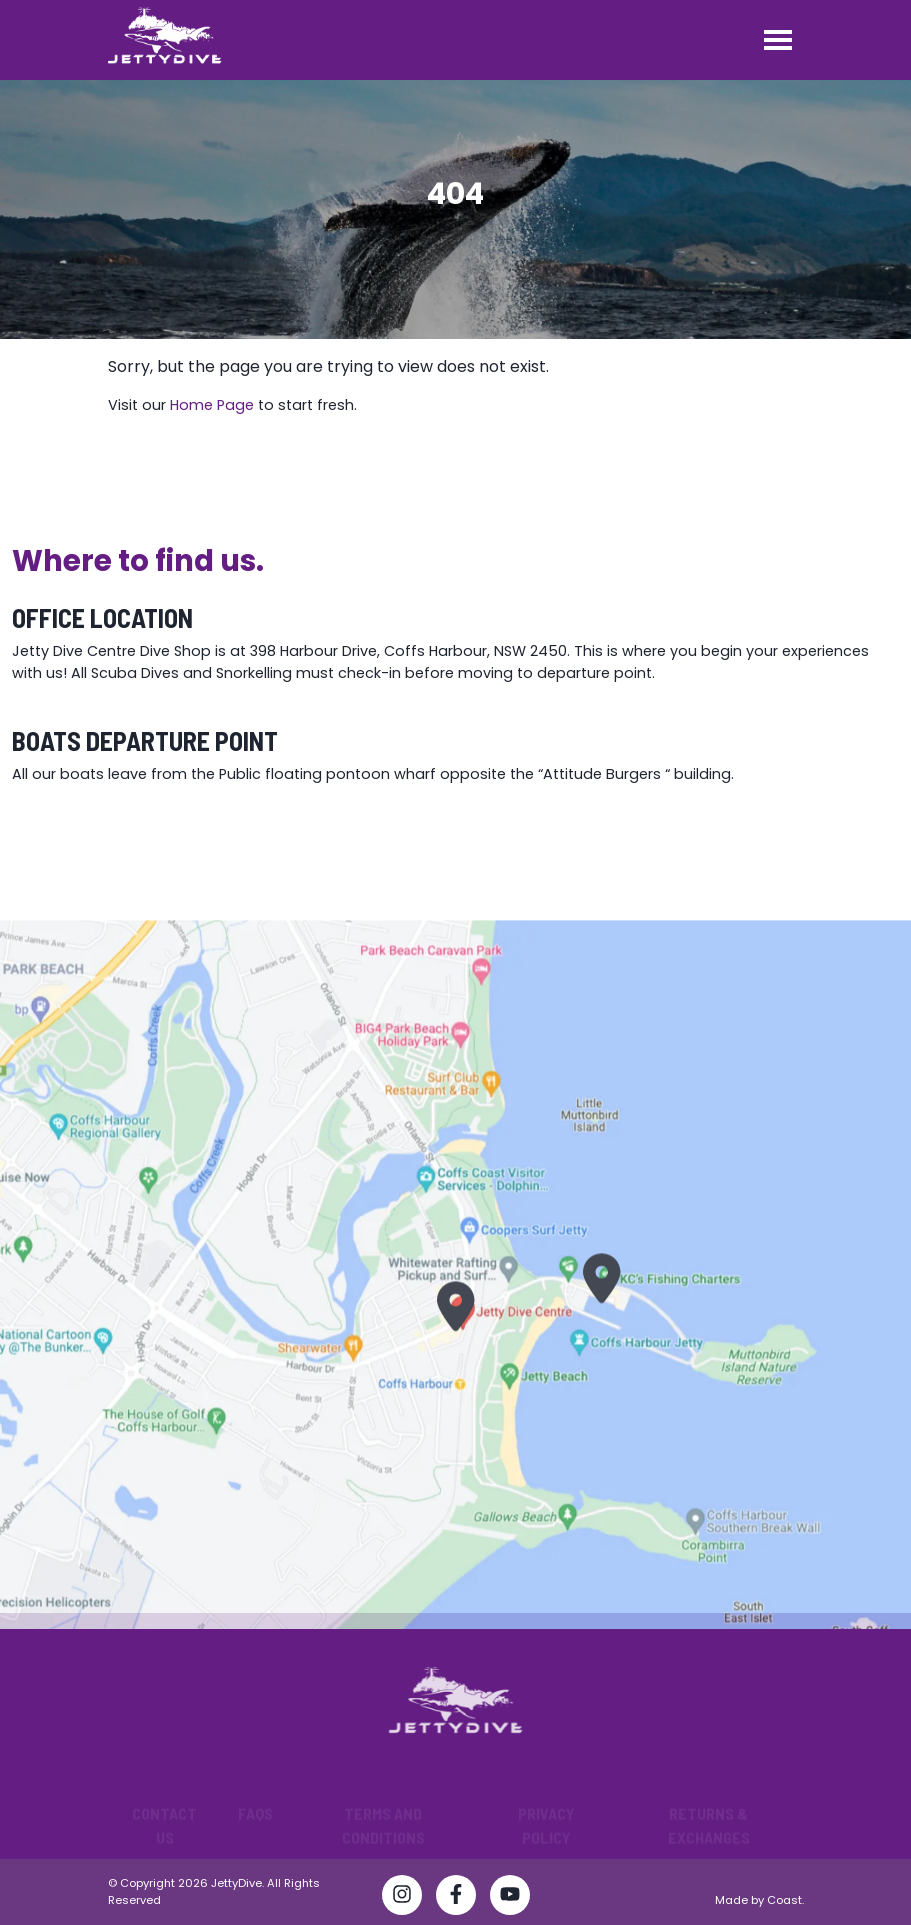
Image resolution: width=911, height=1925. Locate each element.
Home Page (212, 405)
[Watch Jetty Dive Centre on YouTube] (510, 1898)
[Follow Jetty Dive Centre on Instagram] (402, 1898)
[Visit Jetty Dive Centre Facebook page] (456, 1898)
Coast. (785, 1900)
